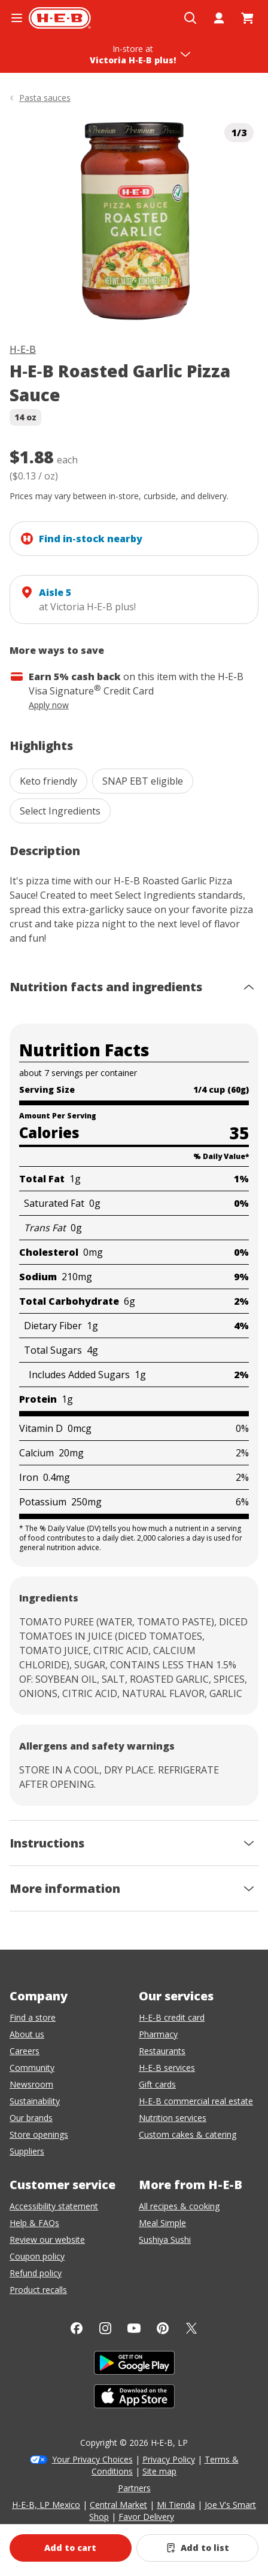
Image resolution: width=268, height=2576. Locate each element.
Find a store (33, 2017)
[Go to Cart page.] (247, 18)
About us (27, 2034)
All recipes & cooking (179, 2206)
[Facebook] (76, 2328)
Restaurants (162, 2051)
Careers (24, 2051)
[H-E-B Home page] (60, 18)
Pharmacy (158, 2034)
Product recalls (38, 2289)
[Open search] (190, 18)
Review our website (47, 2239)
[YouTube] (134, 2328)
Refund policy (36, 2273)
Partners (134, 2488)
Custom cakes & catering (187, 2134)
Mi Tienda (176, 2504)
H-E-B (23, 349)
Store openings (39, 2134)
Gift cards (157, 2084)
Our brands (31, 2117)
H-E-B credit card (172, 2017)
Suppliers (27, 2151)
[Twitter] (191, 2328)
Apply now (49, 705)
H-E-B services (167, 2067)
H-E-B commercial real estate (196, 2101)
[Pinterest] (163, 2328)
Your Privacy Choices (92, 2459)
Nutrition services (172, 2117)
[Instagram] (105, 2328)
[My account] (219, 18)
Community (32, 2067)
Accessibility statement (54, 2206)
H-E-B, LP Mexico (46, 2504)
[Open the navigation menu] (17, 18)
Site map (159, 2471)
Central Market (118, 2504)
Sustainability (35, 2101)
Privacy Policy (168, 2459)
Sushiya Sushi (165, 2239)
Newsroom (31, 2084)
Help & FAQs (34, 2222)
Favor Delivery (146, 2516)
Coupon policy (37, 2256)
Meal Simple (162, 2222)
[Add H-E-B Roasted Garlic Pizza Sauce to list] (197, 2548)
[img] (134, 220)
